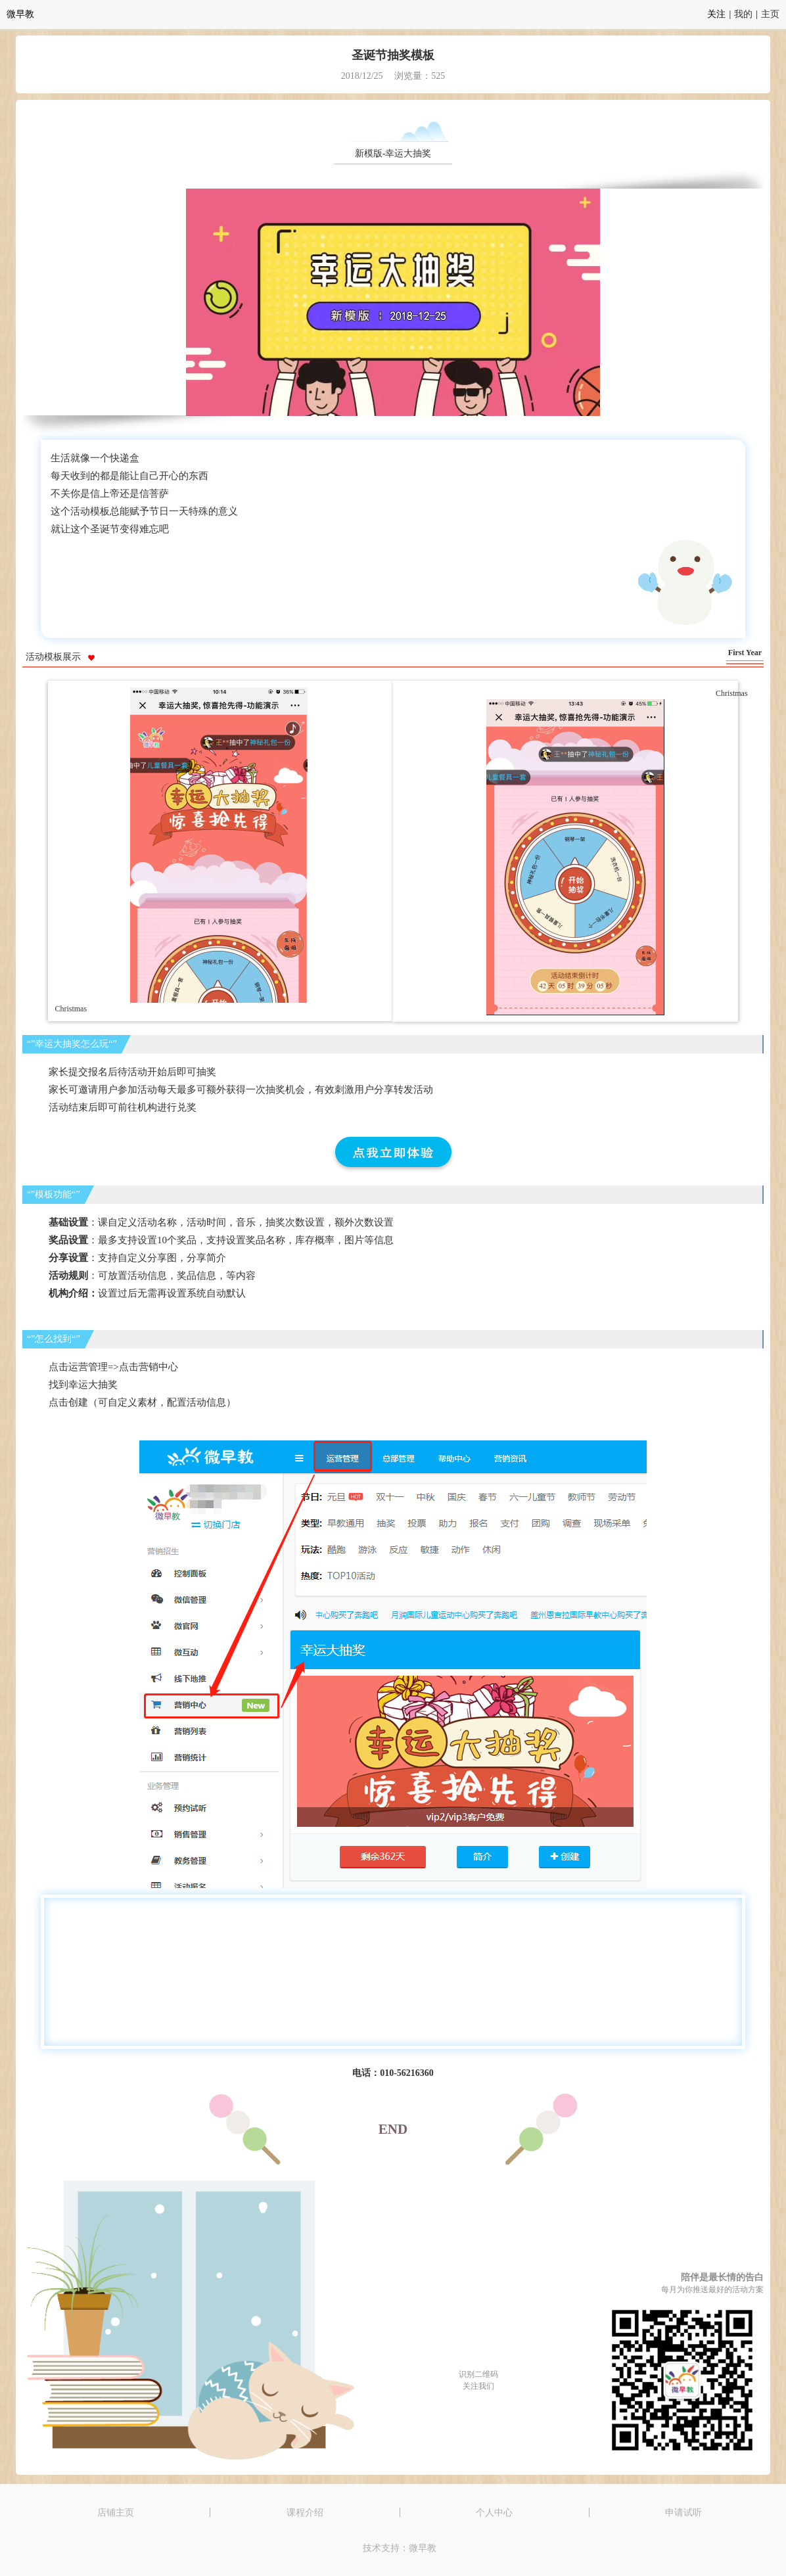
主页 (770, 14)
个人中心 (494, 2512)
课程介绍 (305, 2512)
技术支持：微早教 (399, 2547)
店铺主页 (115, 2512)
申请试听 (683, 2512)
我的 (743, 14)
